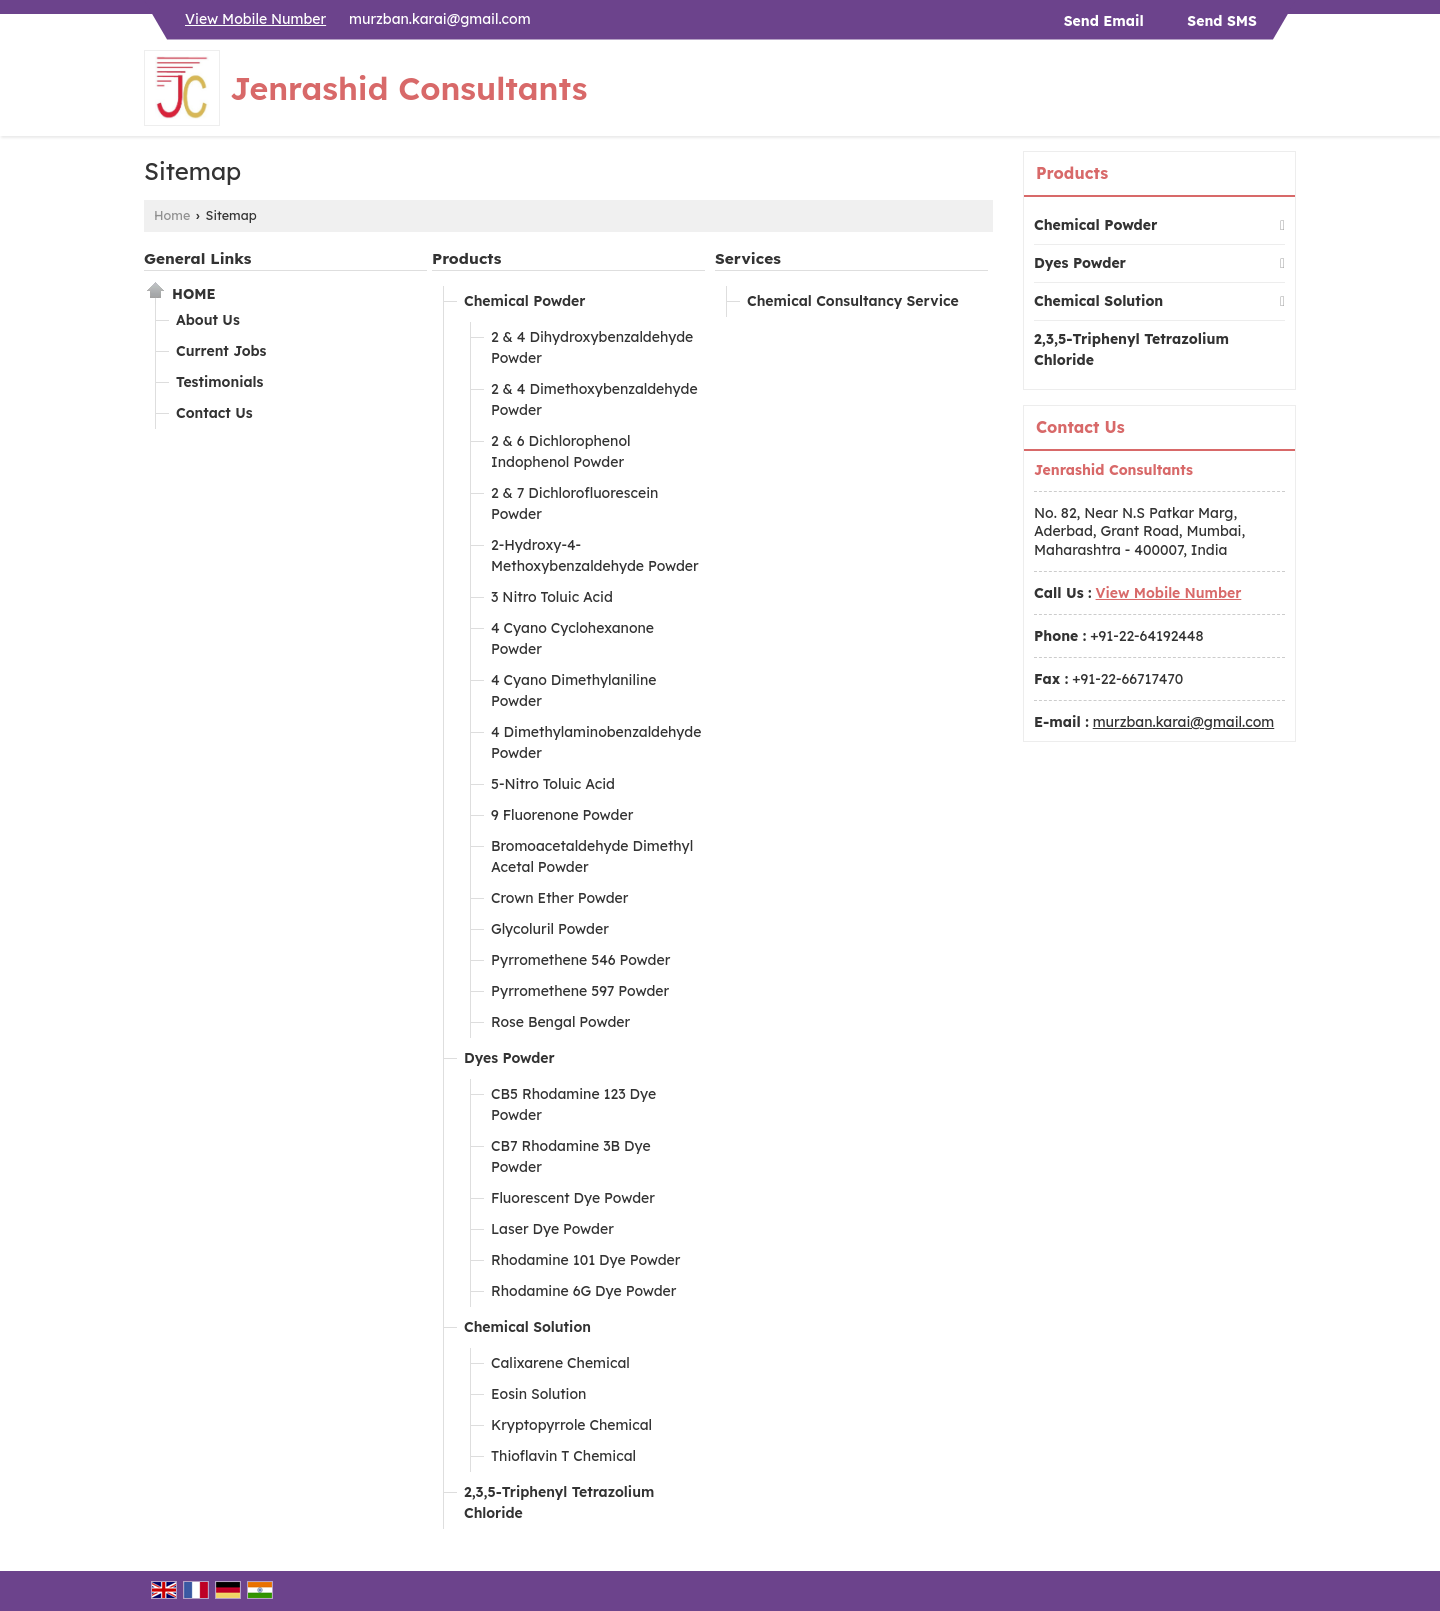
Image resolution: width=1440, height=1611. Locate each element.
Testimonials (219, 382)
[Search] (1283, 93)
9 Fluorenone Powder (562, 815)
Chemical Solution (527, 1327)
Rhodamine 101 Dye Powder (585, 1260)
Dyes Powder (509, 1058)
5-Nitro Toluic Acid (553, 784)
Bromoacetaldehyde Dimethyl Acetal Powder (592, 856)
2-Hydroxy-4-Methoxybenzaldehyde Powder (595, 555)
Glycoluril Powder (550, 929)
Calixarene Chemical (560, 1363)
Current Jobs (221, 351)
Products (466, 258)
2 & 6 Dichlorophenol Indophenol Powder (561, 451)
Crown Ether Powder (559, 898)
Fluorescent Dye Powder (573, 1198)
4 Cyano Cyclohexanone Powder (572, 638)
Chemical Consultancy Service (853, 301)
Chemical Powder (524, 301)
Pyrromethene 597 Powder (580, 991)
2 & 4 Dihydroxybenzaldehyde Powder (592, 347)
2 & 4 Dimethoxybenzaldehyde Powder (594, 399)
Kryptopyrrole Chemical (571, 1425)
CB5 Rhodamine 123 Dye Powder (573, 1104)
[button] (255, 19)
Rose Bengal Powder (560, 1022)
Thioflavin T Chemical (563, 1456)
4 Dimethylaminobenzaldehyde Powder (596, 742)
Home (172, 215)
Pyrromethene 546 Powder (580, 960)
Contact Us (214, 413)
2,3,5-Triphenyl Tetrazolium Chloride (559, 1502)
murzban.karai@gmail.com (440, 19)
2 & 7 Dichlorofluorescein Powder (574, 503)
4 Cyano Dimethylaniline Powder (573, 690)
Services (748, 258)
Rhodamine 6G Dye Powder (583, 1291)
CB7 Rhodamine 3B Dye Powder (571, 1156)
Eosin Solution (538, 1394)
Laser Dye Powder (552, 1229)
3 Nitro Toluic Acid (552, 597)
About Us (208, 320)
